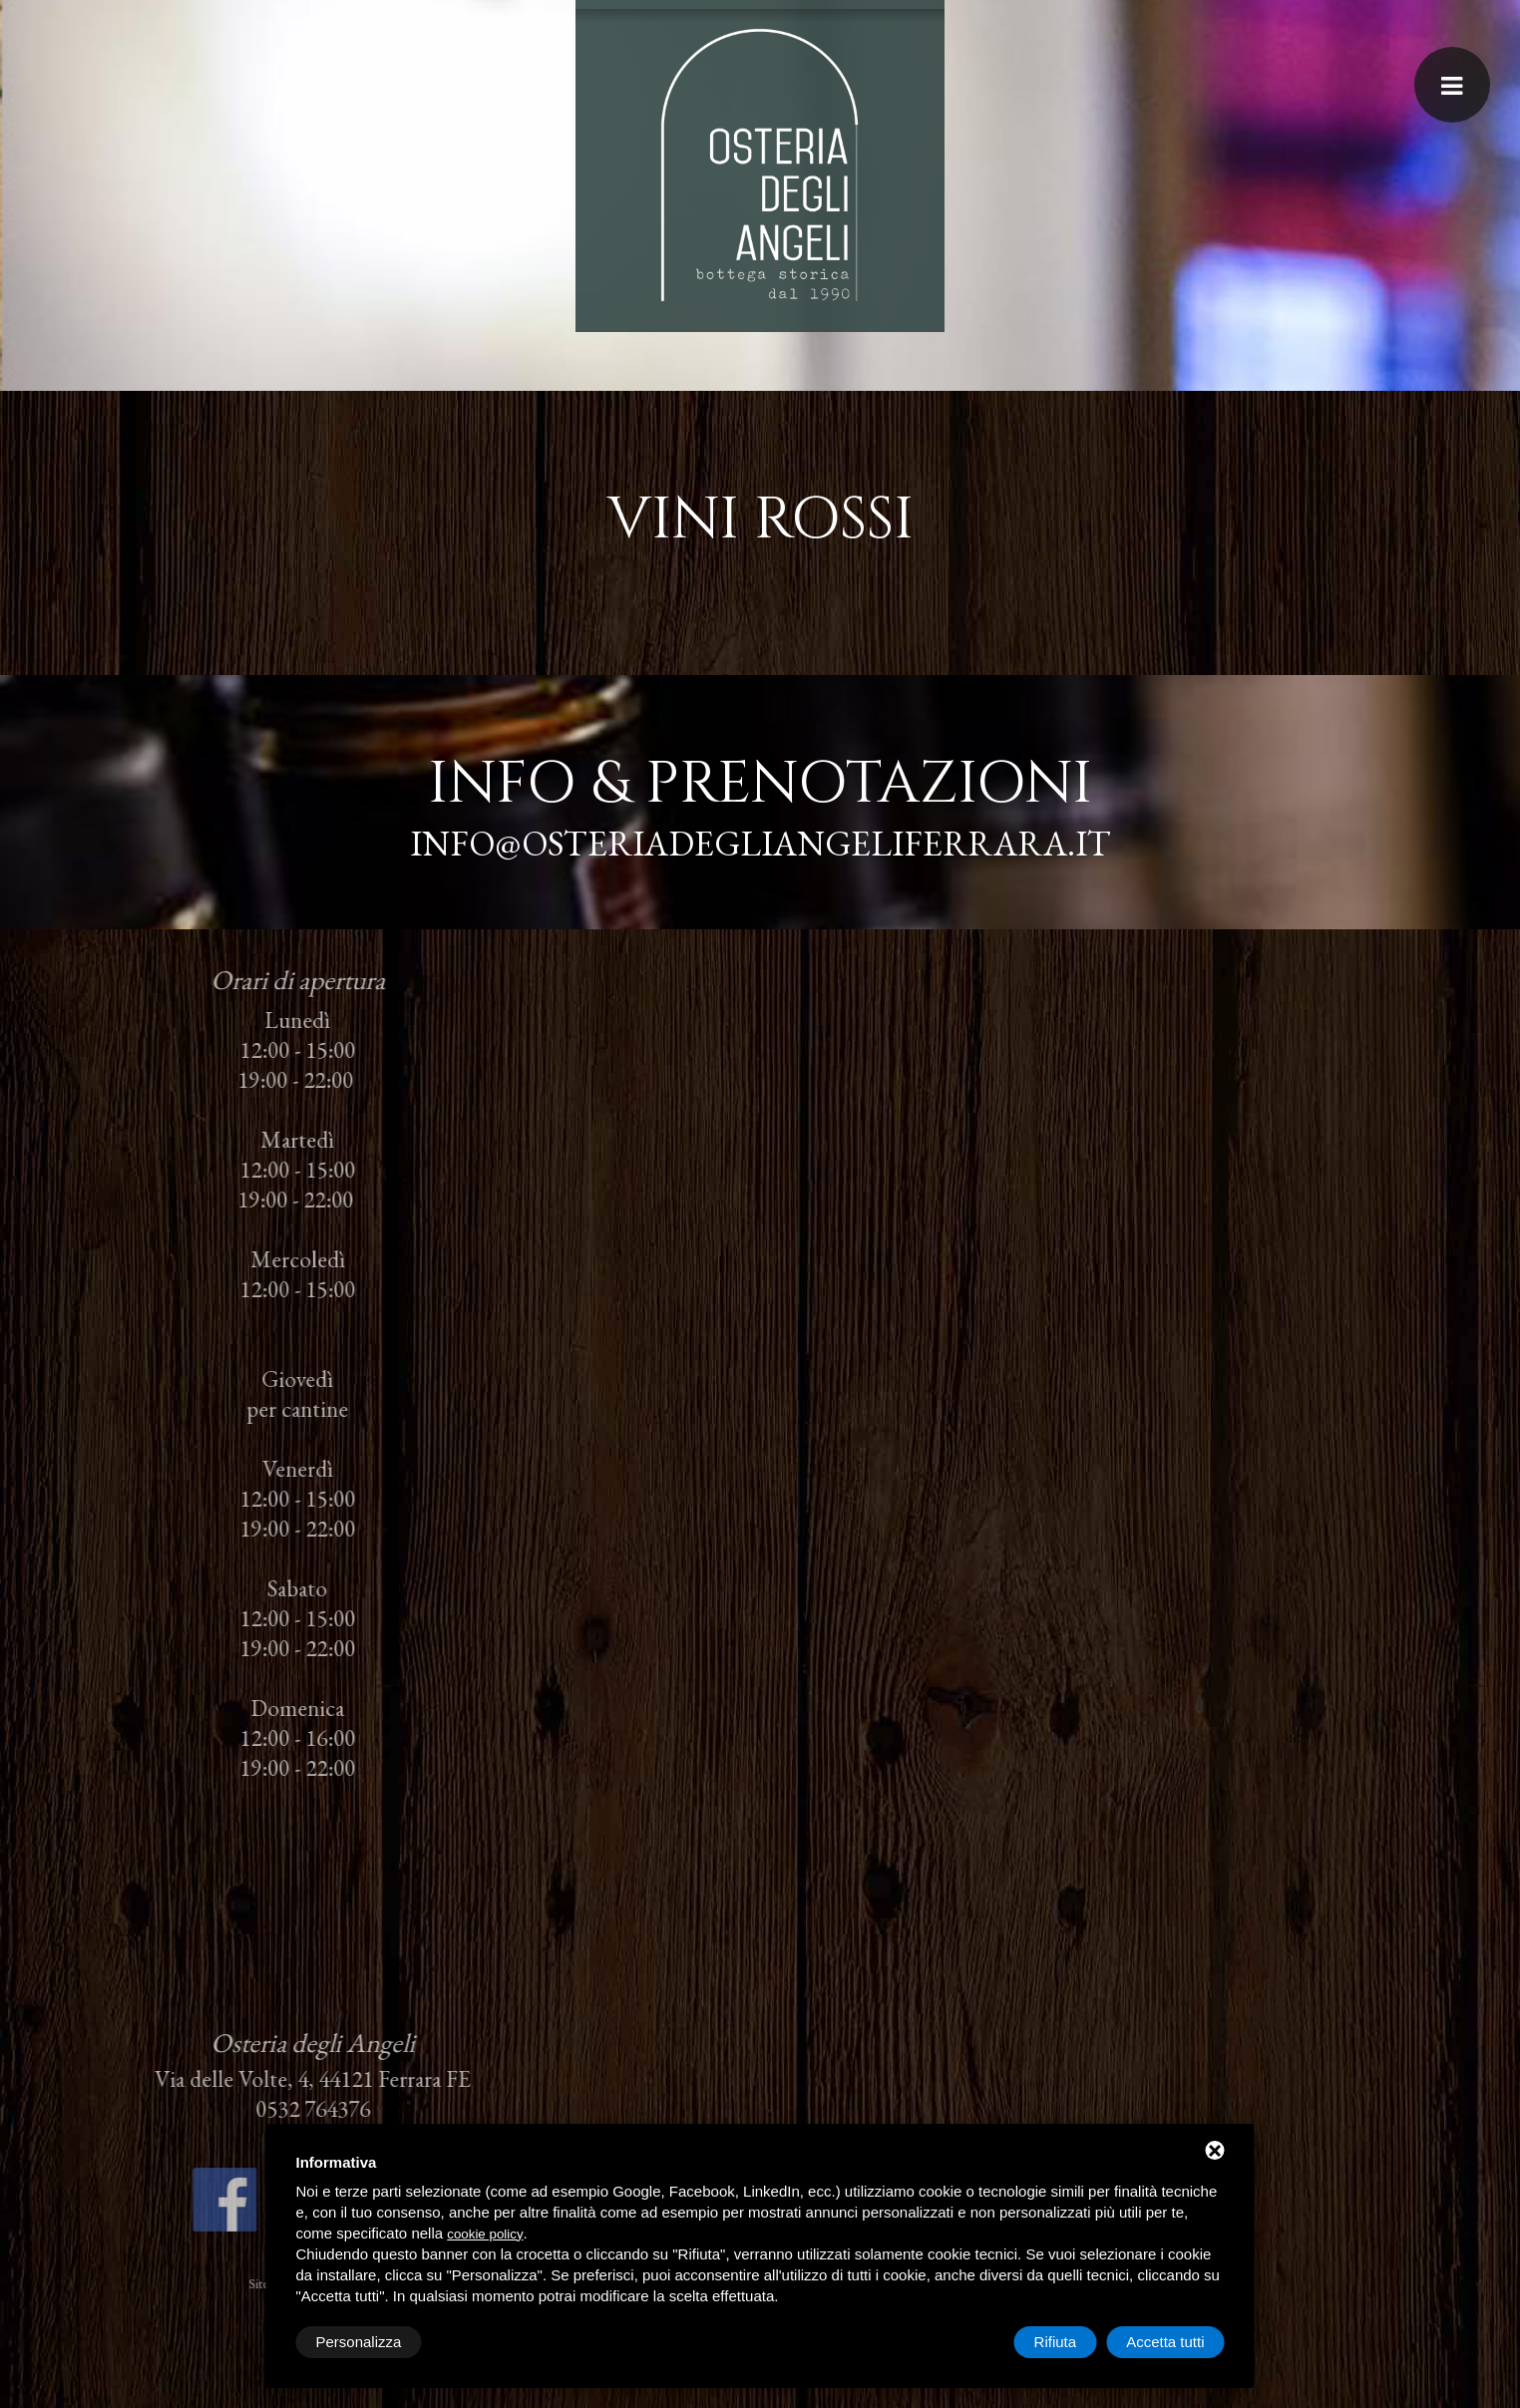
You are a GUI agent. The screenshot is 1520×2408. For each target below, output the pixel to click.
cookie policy (485, 2234)
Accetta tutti (1165, 2341)
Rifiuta (1055, 2341)
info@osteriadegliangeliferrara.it (756, 843)
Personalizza (359, 2341)
